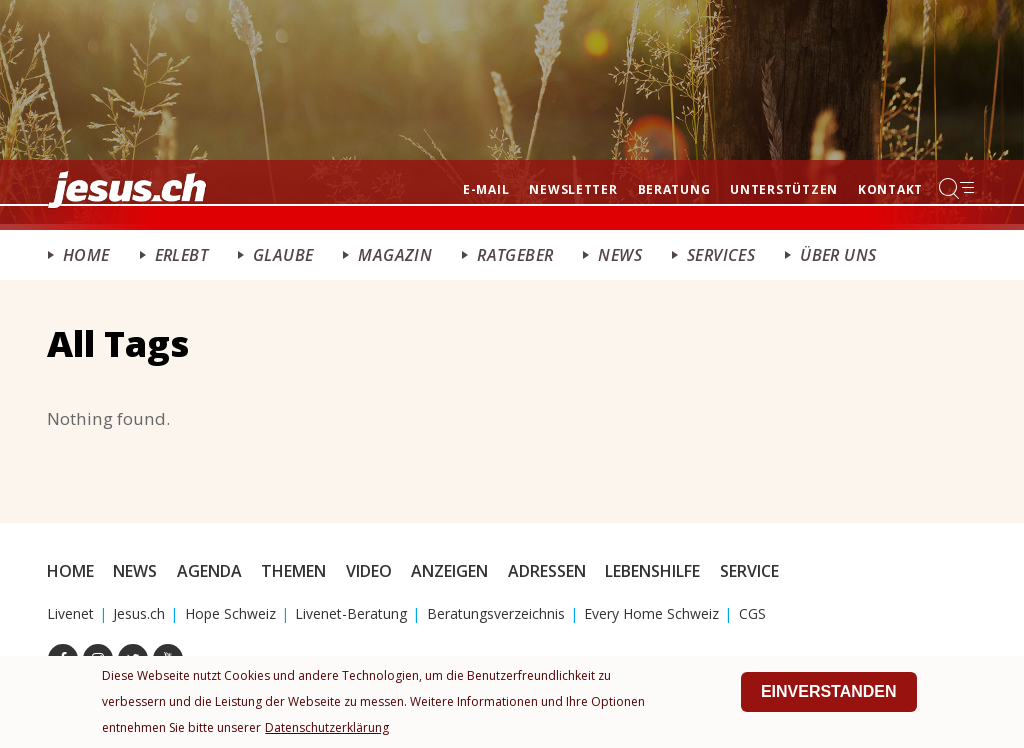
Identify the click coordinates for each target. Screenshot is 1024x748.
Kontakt (890, 189)
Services (721, 255)
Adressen (547, 571)
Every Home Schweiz (651, 613)
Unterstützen (784, 189)
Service (749, 571)
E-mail (486, 189)
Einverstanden (829, 692)
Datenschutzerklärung (327, 728)
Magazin (395, 255)
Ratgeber (515, 255)
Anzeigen (449, 571)
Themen (293, 571)
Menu (958, 188)
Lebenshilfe (652, 571)
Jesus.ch (139, 613)
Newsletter (573, 189)
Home (86, 255)
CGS (752, 613)
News (620, 255)
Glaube (283, 255)
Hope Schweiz (230, 613)
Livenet (70, 613)
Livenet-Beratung (351, 613)
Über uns (838, 255)
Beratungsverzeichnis (496, 613)
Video (369, 571)
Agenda (209, 571)
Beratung (674, 189)
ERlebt (181, 255)
